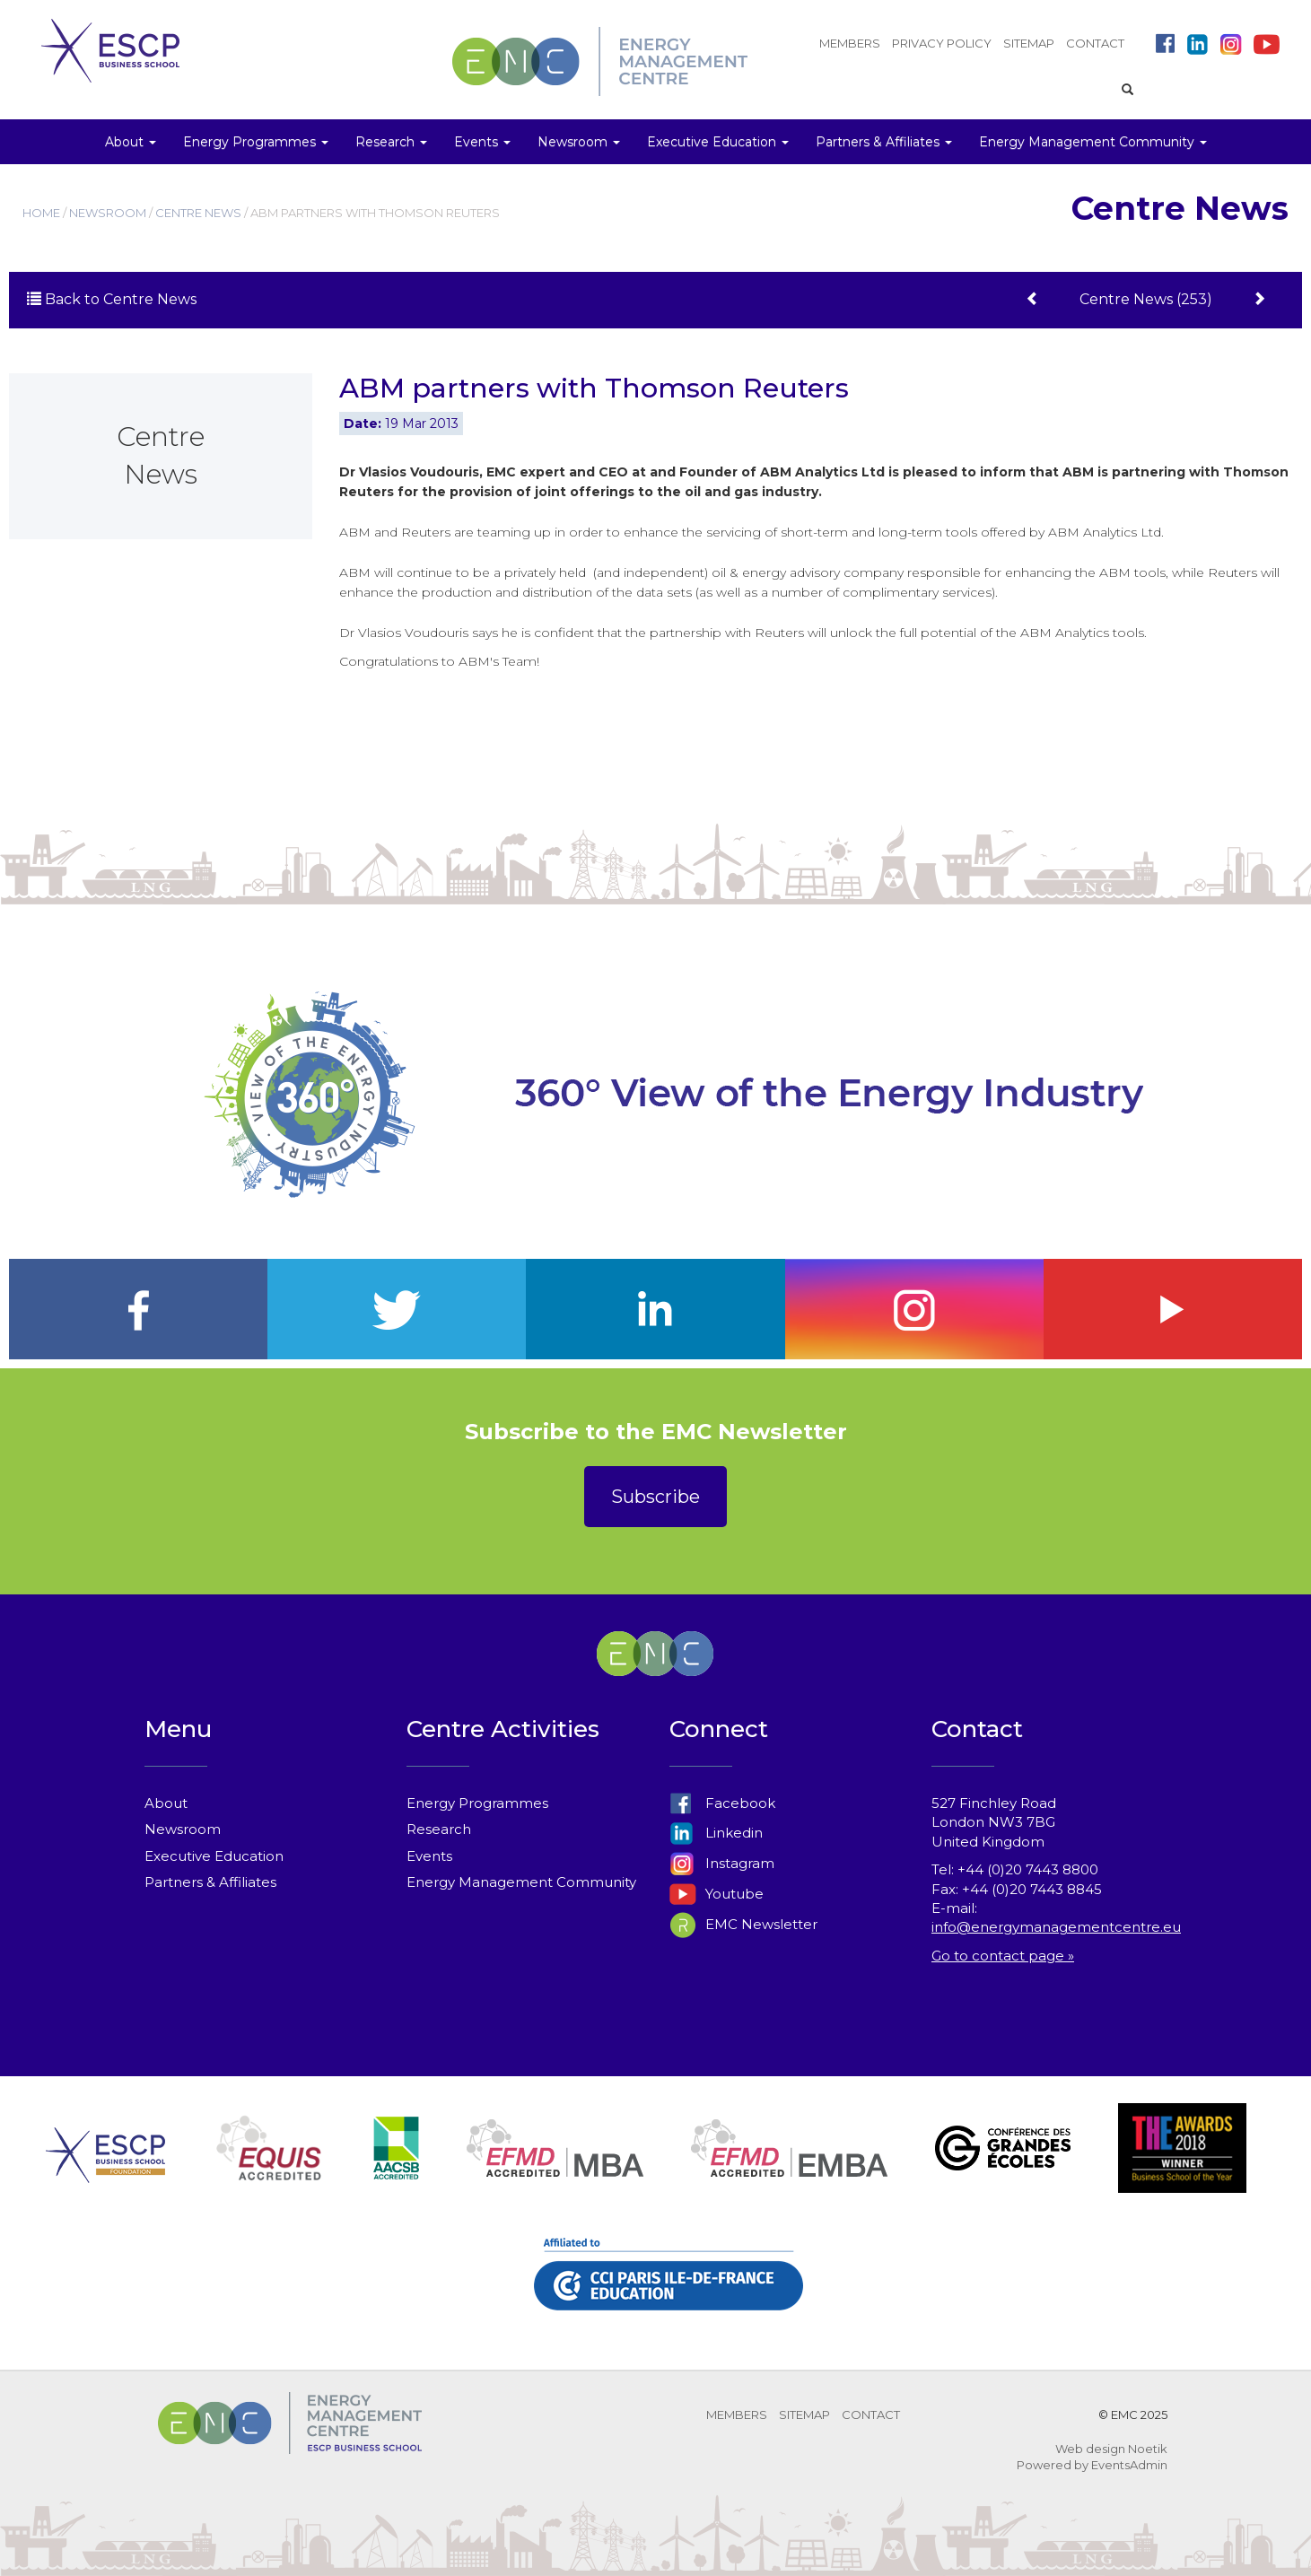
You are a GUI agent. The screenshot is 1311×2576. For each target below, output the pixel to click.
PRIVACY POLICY (942, 43)
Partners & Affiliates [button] (884, 142)
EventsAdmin (1129, 2465)
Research (438, 1829)
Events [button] (482, 142)
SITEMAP (1028, 43)
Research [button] (391, 142)
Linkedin (716, 1832)
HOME (41, 212)
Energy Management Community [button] (1093, 142)
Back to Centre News (112, 299)
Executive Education (214, 1855)
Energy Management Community (521, 1882)
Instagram (721, 1863)
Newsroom (182, 1829)
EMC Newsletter (743, 1924)
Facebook (722, 1803)
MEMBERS (849, 43)
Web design (1090, 2448)
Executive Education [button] (718, 142)
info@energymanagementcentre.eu (1056, 1926)
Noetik (1147, 2448)
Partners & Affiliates (210, 1882)
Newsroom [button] (579, 142)
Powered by (1052, 2465)
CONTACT (1095, 43)
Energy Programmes (477, 1803)
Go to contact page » (1002, 1955)
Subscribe (655, 1496)
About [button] (130, 142)
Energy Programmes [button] (255, 142)
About (166, 1803)
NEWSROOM (107, 212)
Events (429, 1855)
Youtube (716, 1893)
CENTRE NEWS (198, 212)
